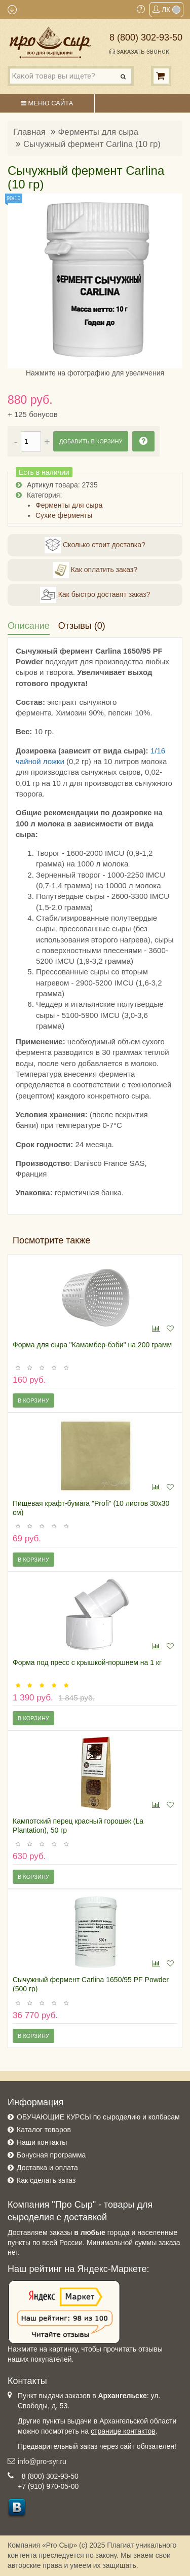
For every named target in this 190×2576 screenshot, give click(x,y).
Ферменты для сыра (98, 132)
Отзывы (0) (81, 626)
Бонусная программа (51, 2155)
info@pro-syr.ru (42, 2461)
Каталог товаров (44, 2130)
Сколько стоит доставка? (95, 545)
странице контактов (123, 2431)
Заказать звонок (139, 51)
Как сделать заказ (46, 2180)
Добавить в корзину (90, 441)
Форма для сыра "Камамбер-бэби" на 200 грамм (92, 1345)
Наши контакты (42, 2142)
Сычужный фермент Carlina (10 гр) (92, 144)
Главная (29, 132)
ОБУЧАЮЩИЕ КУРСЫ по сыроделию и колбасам (98, 2117)
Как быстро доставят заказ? (95, 595)
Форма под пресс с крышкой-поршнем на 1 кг (87, 1662)
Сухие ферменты (63, 515)
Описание (29, 626)
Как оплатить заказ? (95, 570)
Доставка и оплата (47, 2168)
